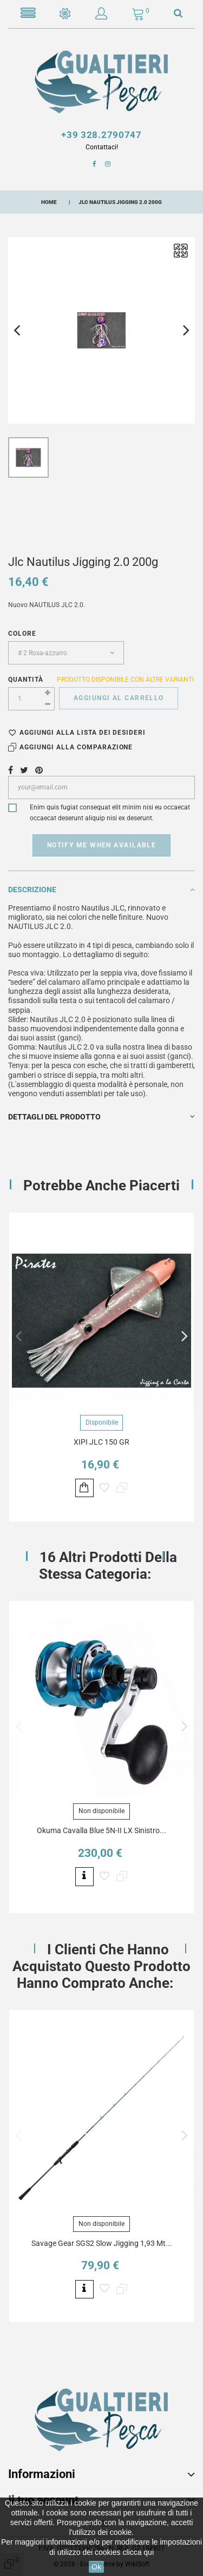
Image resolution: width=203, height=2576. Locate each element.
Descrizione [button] (101, 889)
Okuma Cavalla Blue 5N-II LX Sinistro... (101, 1830)
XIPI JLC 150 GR (101, 1442)
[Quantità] (31, 698)
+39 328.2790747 (101, 134)
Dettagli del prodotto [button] (101, 1116)
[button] (101, 15)
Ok (96, 2566)
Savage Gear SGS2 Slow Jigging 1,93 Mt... (101, 2243)
